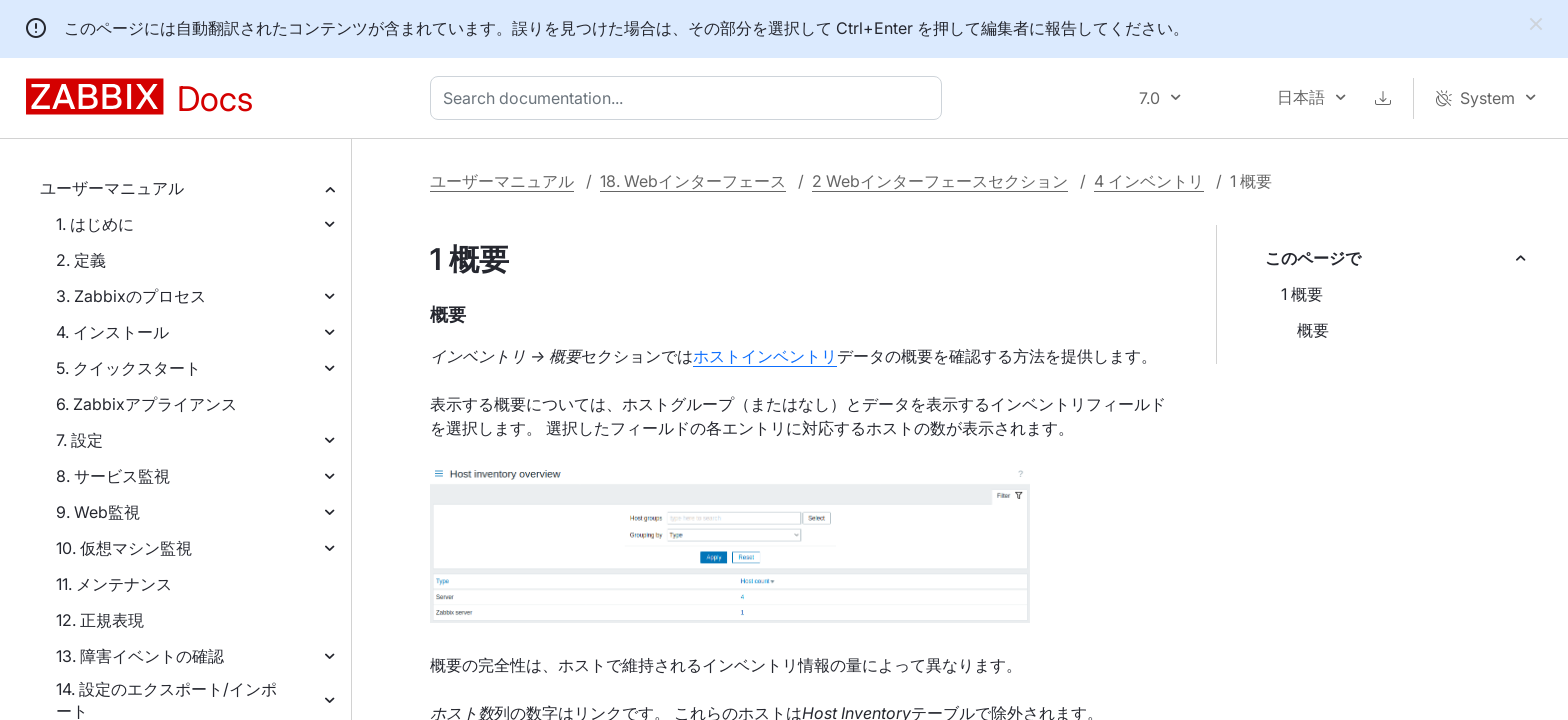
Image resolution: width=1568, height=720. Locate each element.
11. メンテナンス (114, 584)
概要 (1313, 330)
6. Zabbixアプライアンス (146, 404)
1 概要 (1302, 294)
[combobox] (690, 98)
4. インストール (112, 332)
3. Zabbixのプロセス (131, 296)
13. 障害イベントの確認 (140, 656)
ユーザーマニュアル (112, 188)
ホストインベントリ (765, 356)
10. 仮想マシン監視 (124, 548)
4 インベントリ (1149, 181)
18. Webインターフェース (693, 181)
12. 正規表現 (100, 620)
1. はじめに (95, 224)
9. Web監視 (98, 512)
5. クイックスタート (128, 368)
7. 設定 (79, 440)
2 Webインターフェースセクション (940, 181)
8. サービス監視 (113, 476)
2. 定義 (81, 260)
